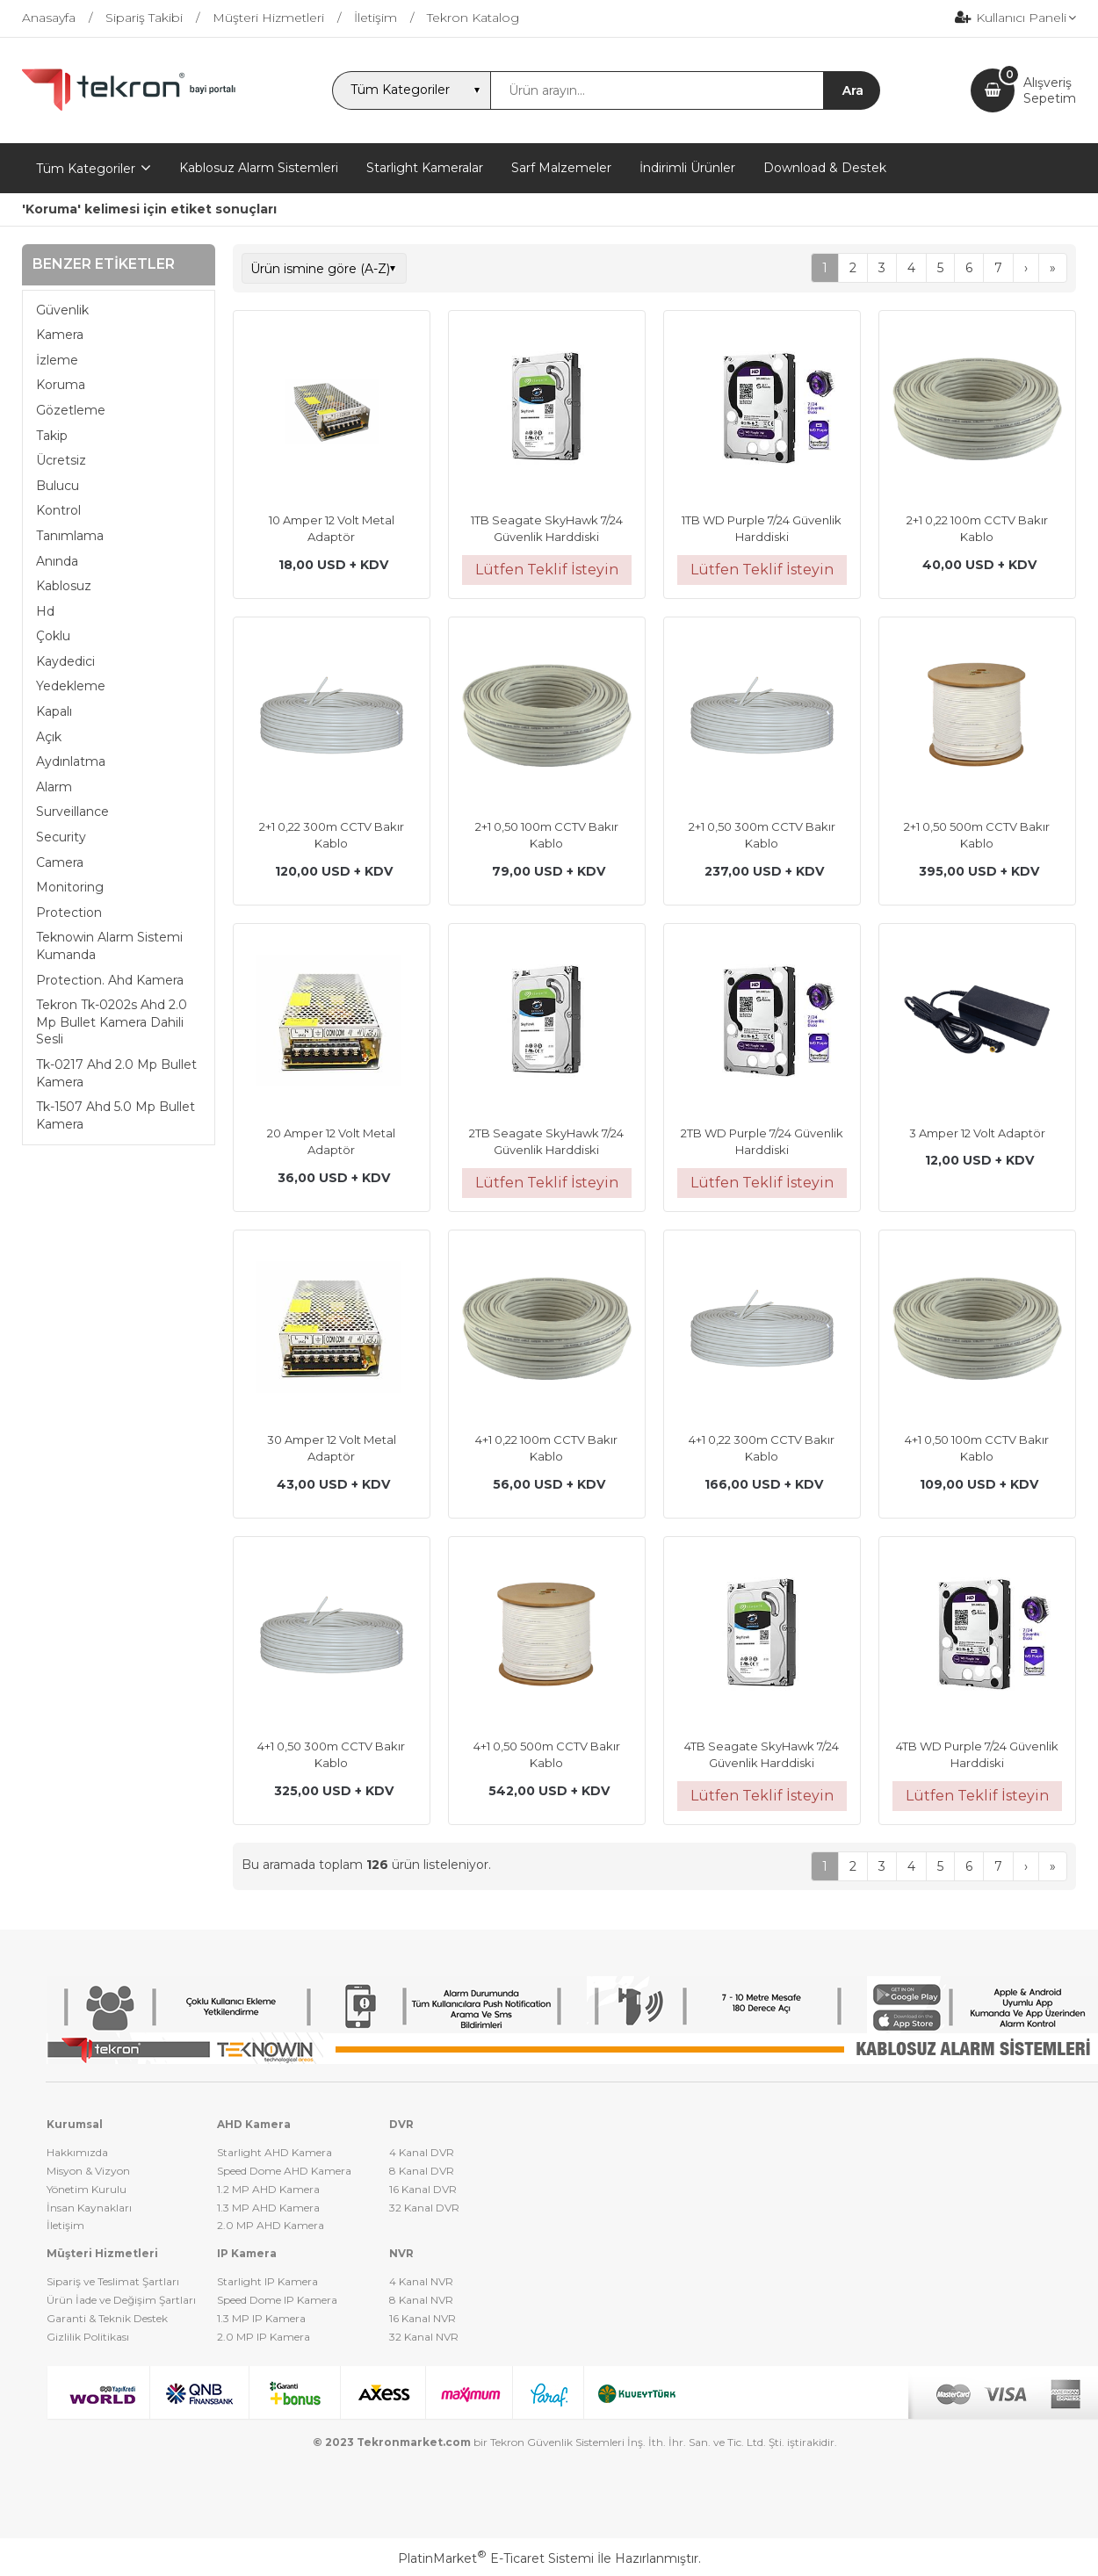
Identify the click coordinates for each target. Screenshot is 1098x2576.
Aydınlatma (70, 761)
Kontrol (58, 510)
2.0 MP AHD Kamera (270, 2225)
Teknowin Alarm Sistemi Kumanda (109, 946)
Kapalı (54, 711)
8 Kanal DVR (421, 2170)
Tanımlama (70, 536)
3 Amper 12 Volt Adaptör (977, 1133)
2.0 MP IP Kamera (263, 2336)
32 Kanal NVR (424, 2336)
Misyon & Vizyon (88, 2170)
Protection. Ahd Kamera (110, 980)
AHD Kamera (254, 2124)
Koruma (60, 385)
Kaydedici (65, 661)
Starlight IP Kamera (267, 2281)
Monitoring (70, 887)
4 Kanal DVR (421, 2152)
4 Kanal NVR (421, 2281)
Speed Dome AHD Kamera (284, 2170)
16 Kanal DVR (423, 2189)
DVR (401, 2124)
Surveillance (72, 811)
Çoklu (53, 636)
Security (61, 837)
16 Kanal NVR (422, 2318)
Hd (45, 611)
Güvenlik (62, 310)
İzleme (57, 360)
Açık (48, 737)
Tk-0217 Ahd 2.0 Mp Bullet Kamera (116, 1073)
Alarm (54, 787)
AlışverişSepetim (1049, 90)
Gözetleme (70, 410)
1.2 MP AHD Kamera (268, 2189)
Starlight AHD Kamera (274, 2152)
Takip (52, 436)
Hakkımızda (77, 2152)
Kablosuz (63, 586)
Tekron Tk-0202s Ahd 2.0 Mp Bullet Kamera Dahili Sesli (111, 1022)
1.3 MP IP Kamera (261, 2318)
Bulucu (57, 486)
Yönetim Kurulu (86, 2189)
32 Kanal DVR (424, 2207)
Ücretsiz (61, 460)
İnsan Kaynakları (89, 2207)
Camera (59, 862)
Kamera (59, 335)
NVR (401, 2253)
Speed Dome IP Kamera (277, 2299)
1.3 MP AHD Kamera (268, 2207)
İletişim (65, 2225)
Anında (57, 561)
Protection (69, 912)
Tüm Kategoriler (85, 169)
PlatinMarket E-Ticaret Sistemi (496, 2558)
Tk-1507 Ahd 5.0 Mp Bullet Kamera (115, 1115)
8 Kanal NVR (421, 2299)
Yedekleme (70, 686)
